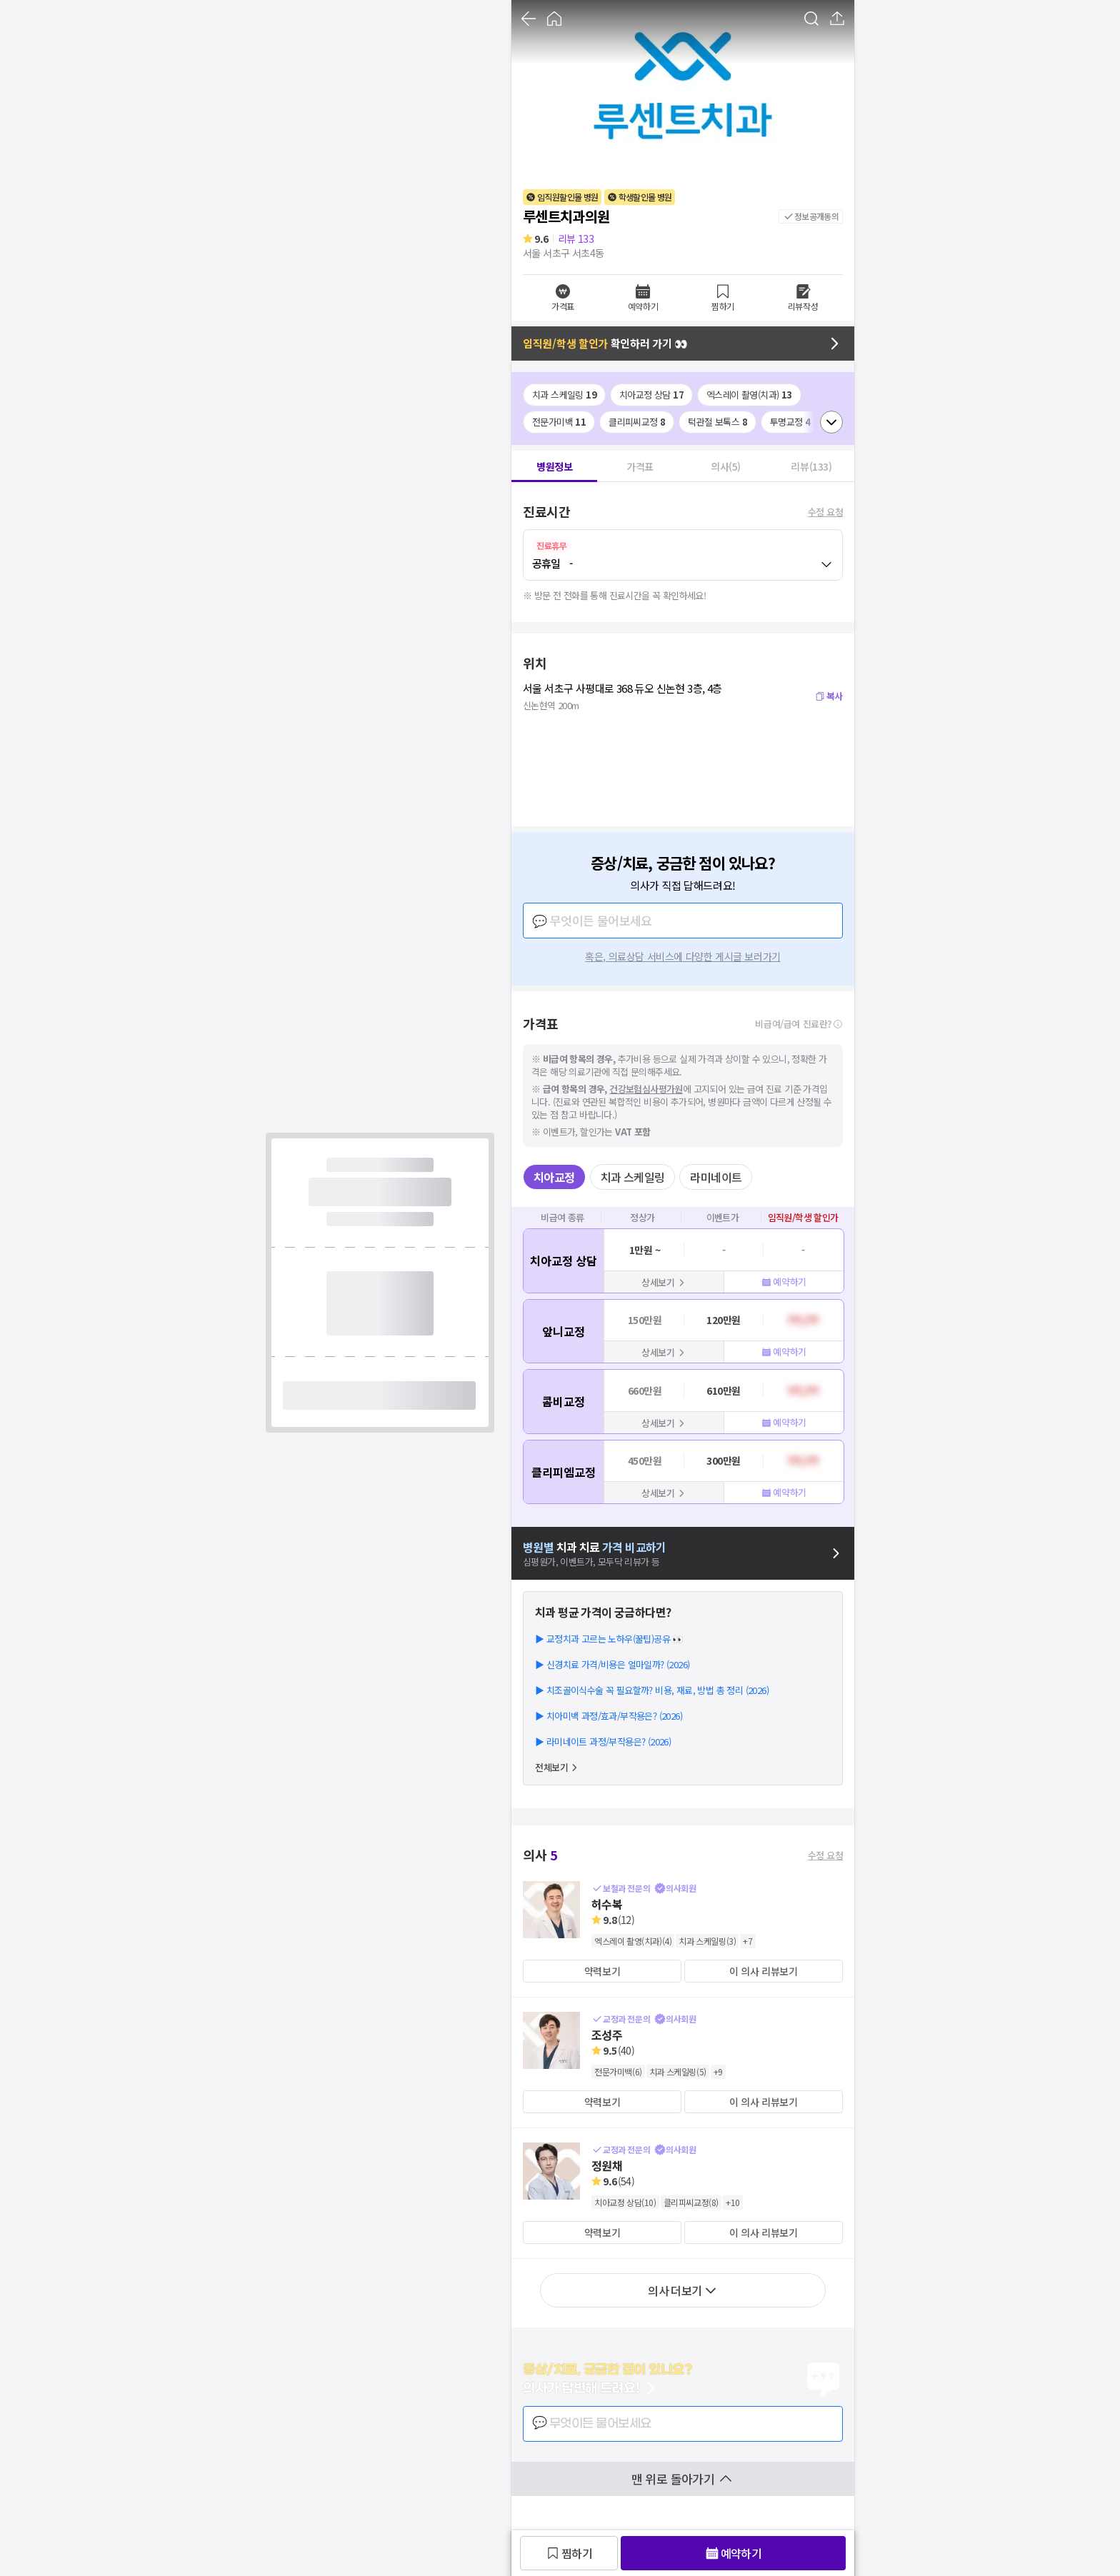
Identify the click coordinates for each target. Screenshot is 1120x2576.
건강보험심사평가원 (646, 1089)
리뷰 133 (576, 238)
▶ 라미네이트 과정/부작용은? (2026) (603, 1741)
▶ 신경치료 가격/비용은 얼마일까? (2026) (612, 1664)
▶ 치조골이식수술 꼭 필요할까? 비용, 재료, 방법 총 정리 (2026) (652, 1690)
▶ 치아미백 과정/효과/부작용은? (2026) (608, 1716)
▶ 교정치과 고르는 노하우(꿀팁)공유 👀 (609, 1638)
